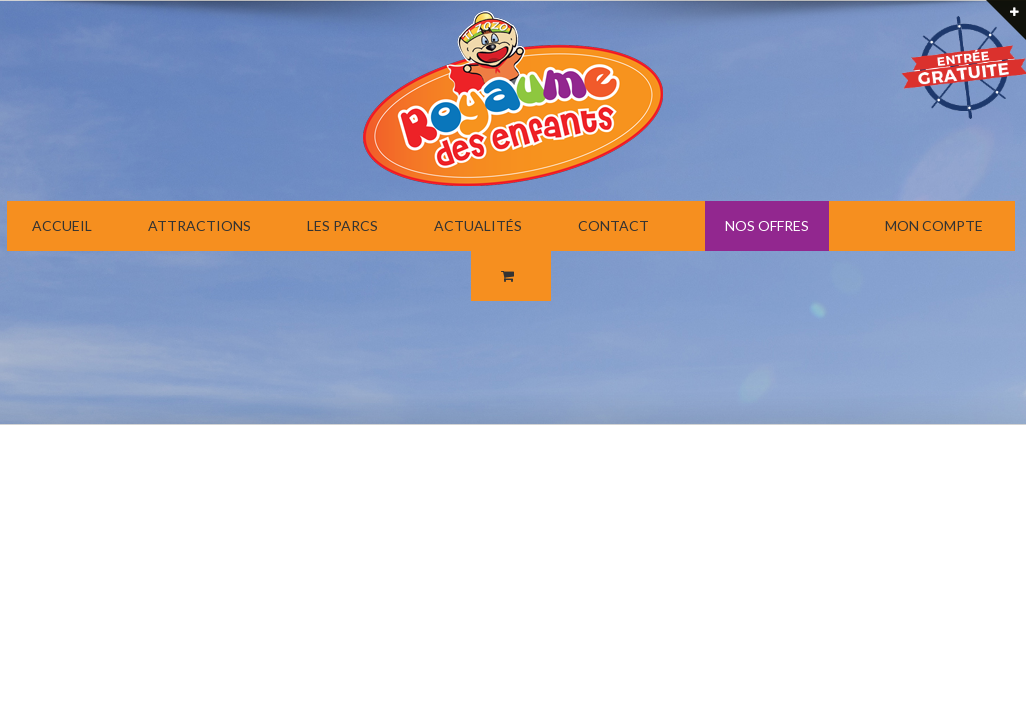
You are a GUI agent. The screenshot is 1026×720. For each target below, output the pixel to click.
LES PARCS (342, 225)
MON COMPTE (934, 225)
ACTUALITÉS (478, 225)
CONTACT (613, 225)
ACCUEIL (62, 225)
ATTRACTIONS (199, 225)
